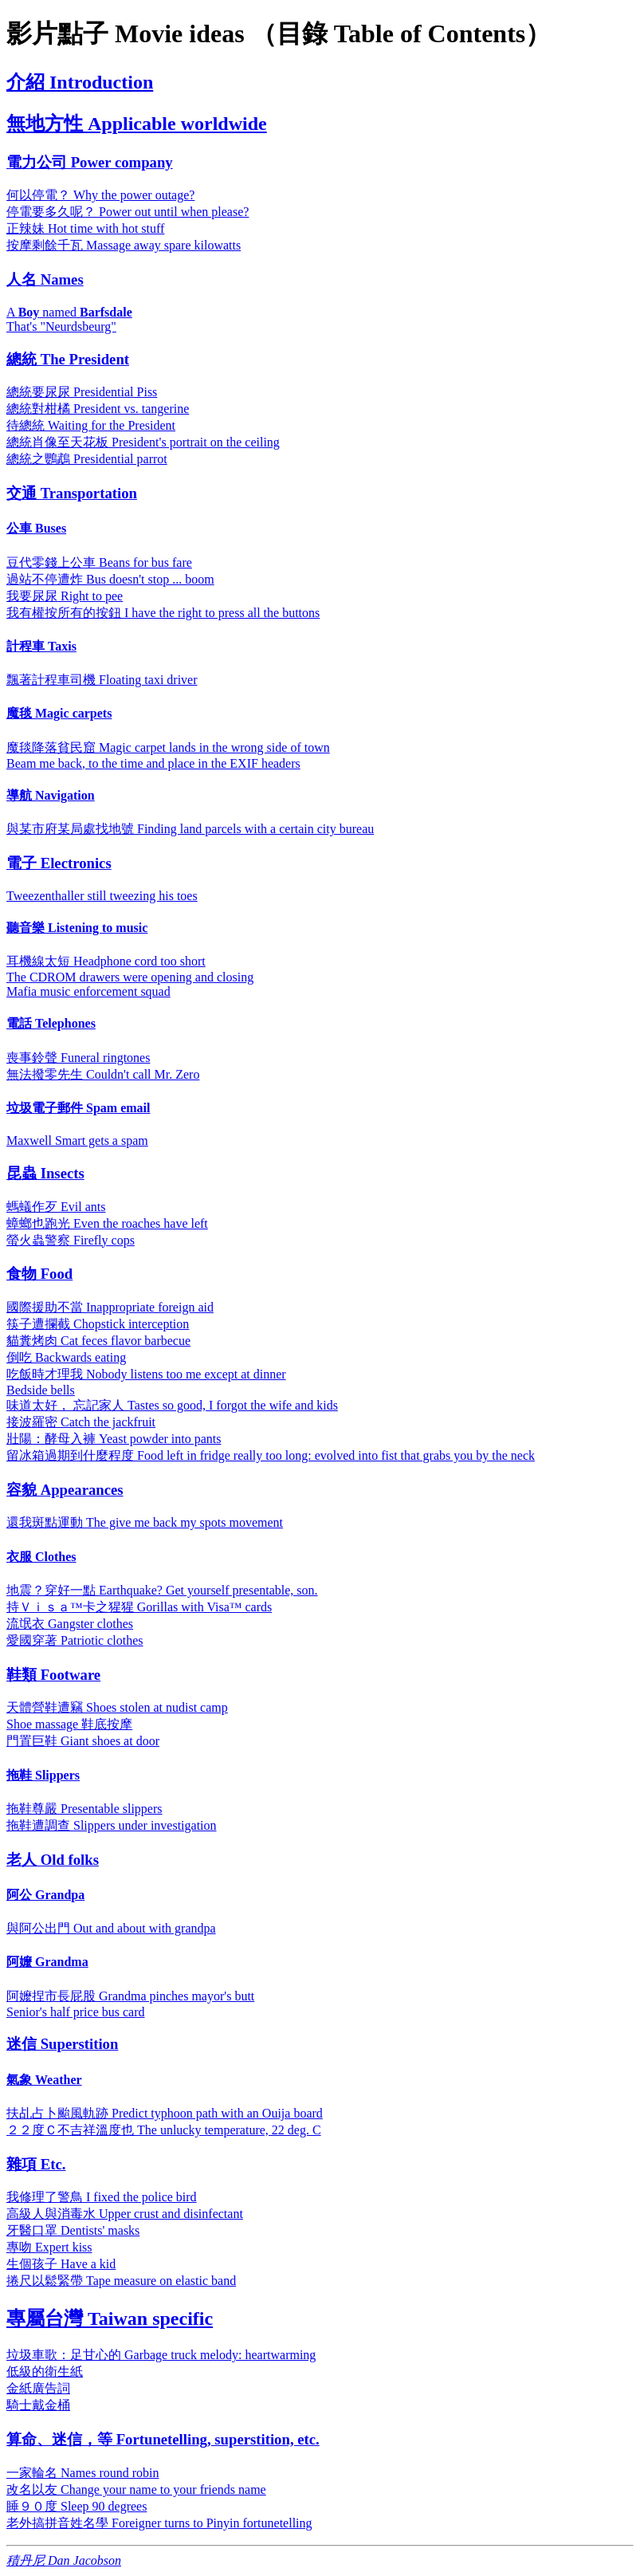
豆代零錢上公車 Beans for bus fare (99, 562)
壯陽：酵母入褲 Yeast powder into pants (113, 1438)
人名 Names (45, 279)
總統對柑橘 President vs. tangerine (97, 408)
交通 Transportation (71, 493)
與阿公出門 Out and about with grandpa (111, 1928)
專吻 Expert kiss (49, 2247)
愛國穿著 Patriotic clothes (74, 1640)
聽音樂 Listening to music (76, 927)
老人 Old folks (52, 1859)
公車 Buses (36, 528)
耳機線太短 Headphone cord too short (106, 961)
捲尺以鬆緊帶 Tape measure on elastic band (121, 2280)
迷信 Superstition (62, 2043)
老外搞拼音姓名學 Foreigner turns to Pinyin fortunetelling (159, 2523)
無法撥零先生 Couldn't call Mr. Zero (102, 1074)
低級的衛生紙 (44, 2371)
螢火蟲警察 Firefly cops (70, 1240)
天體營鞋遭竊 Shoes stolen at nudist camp (117, 1707)
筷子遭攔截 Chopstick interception (97, 1324)
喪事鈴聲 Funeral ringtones (78, 1057)
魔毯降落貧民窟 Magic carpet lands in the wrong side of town (168, 747)
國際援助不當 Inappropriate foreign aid (110, 1307)
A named (69, 312)
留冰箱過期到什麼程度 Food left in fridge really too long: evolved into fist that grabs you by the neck (270, 1455)
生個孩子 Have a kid (61, 2264)
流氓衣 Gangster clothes (69, 1623)
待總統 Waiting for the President (90, 425)
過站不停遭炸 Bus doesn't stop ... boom (110, 579)
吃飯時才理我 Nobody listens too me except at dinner (146, 1374)
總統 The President (67, 359)
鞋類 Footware (53, 1674)
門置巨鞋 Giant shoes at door (82, 1741)
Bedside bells (40, 1390)
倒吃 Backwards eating (66, 1357)
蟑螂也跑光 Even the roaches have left (107, 1223)
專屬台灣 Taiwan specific (109, 2318)
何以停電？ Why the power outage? (100, 195)
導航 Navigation (50, 795)
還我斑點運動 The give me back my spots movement (144, 1522)
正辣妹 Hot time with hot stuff (85, 228)
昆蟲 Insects (45, 1173)
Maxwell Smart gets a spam (77, 1140)
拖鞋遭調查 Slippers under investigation (111, 1825)
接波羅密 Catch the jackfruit (80, 1422)
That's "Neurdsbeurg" (61, 326)
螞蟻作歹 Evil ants (55, 1206)
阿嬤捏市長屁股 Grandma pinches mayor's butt (130, 1996)
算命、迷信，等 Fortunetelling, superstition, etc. (163, 2439)
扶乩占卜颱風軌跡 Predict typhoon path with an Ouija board (164, 2113)
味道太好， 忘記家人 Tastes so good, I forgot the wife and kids (172, 1405)
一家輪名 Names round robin (82, 2473)
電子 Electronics (59, 863)
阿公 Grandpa (45, 1895)
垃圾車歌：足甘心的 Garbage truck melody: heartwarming (161, 2355)
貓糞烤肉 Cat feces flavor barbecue (98, 1340)
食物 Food (39, 1273)
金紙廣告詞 (38, 2388)
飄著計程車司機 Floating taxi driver (102, 679)
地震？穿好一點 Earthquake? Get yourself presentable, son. (162, 1590)
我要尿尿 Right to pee (64, 596)
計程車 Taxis (41, 646)
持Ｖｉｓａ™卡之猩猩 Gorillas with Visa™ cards (139, 1607)
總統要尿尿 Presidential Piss (81, 392)
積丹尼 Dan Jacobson (63, 2560)
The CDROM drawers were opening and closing (129, 977)
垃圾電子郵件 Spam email (78, 1108)
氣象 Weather (44, 2079)
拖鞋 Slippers (43, 1775)
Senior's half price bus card (75, 2012)
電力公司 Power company (89, 162)
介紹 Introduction (79, 82)
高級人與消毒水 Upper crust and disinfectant (124, 2213)
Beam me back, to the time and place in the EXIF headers (153, 763)
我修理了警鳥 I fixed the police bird (101, 2197)
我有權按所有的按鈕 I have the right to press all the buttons (163, 612)
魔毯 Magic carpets (59, 713)
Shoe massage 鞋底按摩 (69, 1724)
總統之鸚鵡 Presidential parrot (86, 459)
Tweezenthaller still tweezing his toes (102, 896)
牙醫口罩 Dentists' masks (72, 2230)
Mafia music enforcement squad (88, 991)
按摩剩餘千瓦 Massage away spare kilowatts (123, 245)
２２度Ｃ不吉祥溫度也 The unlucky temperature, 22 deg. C (163, 2130)
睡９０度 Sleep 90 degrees (76, 2506)
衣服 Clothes (41, 1556)
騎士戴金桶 (38, 2405)
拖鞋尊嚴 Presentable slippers (84, 1808)
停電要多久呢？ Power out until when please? (127, 211)
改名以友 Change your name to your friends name (136, 2489)
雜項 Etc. (35, 2164)
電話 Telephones (51, 1023)
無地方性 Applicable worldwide (136, 123)
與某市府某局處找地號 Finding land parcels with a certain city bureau (190, 829)
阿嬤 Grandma (47, 1961)
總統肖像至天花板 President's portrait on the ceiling (143, 442)
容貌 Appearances (65, 1489)
